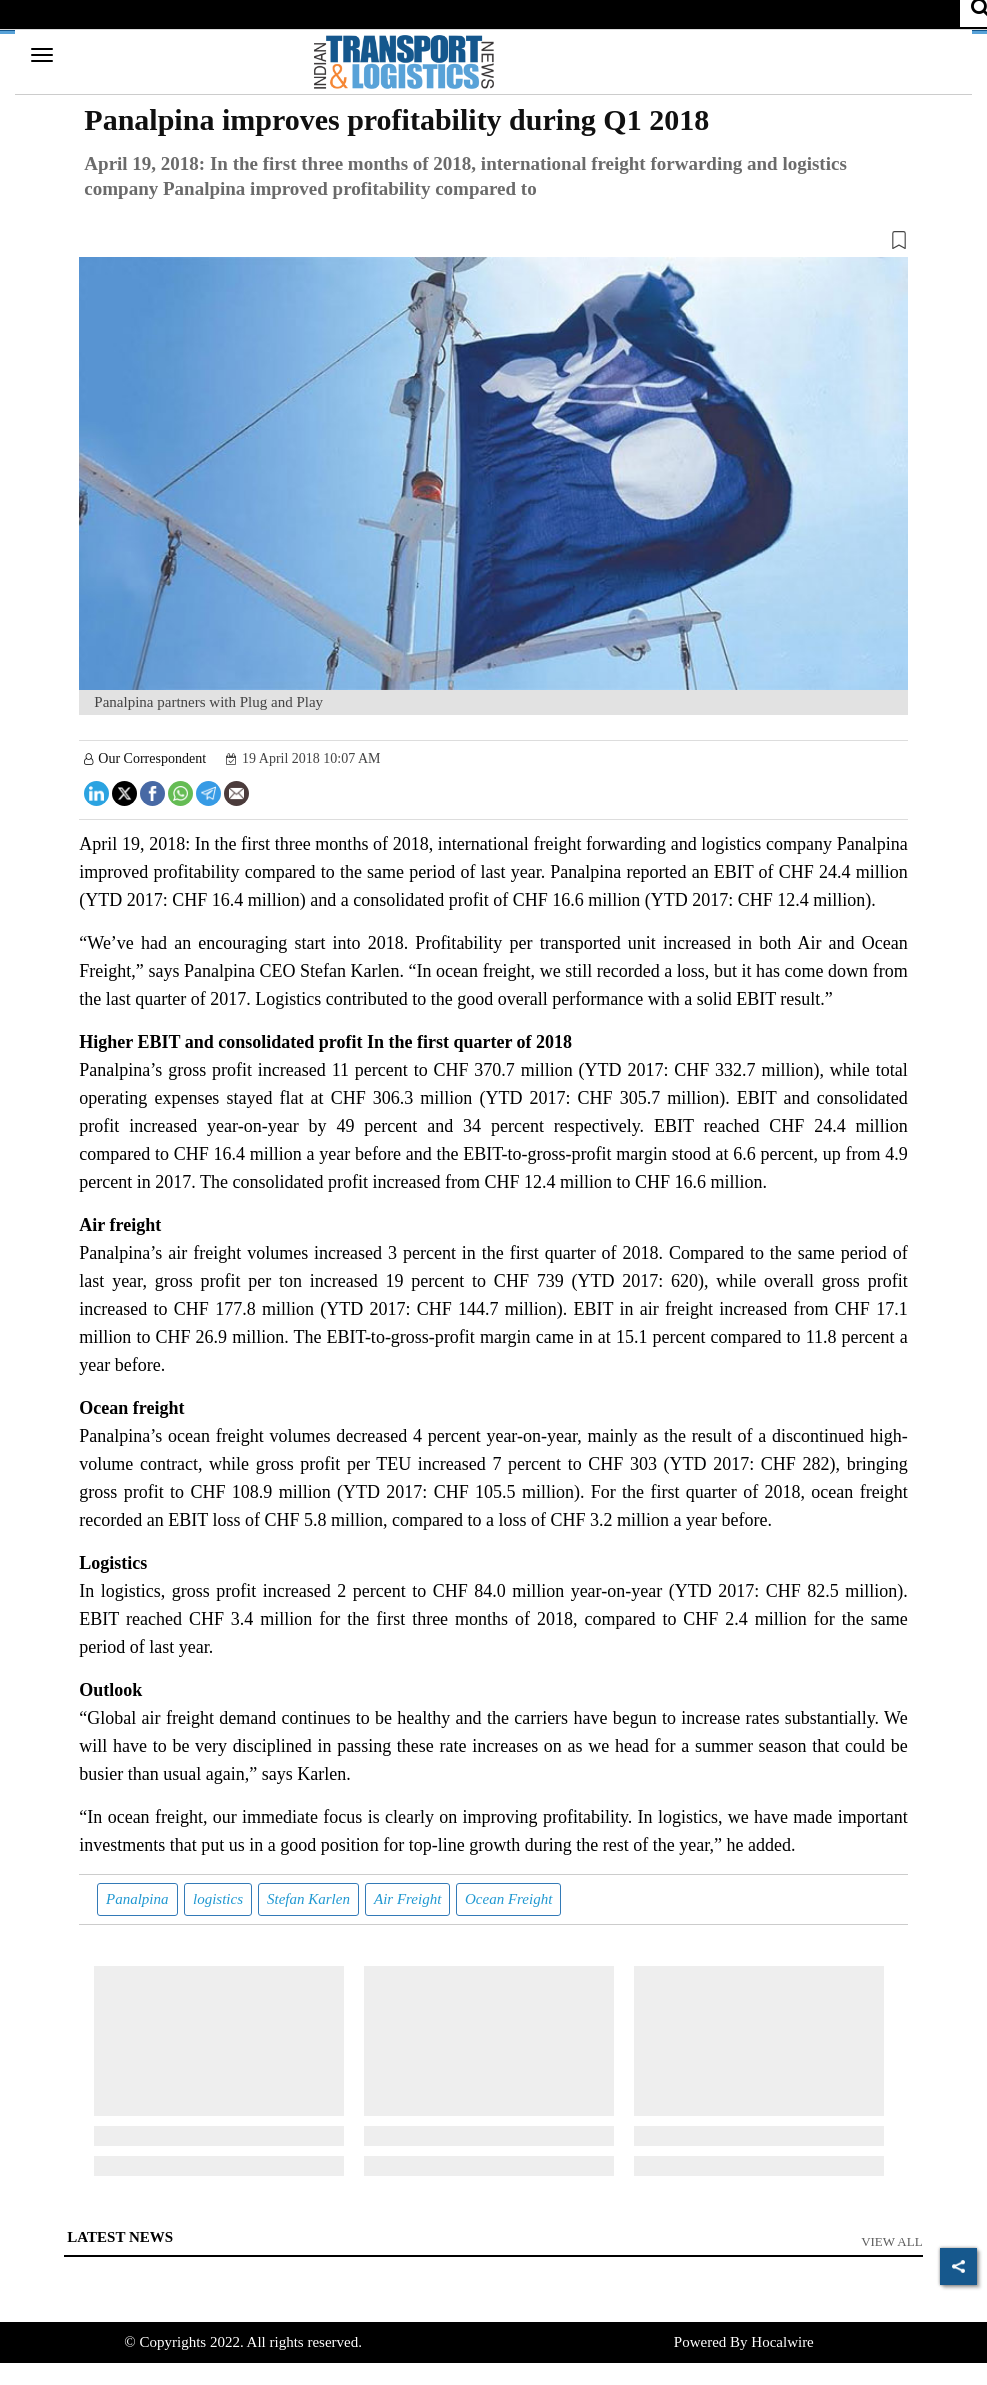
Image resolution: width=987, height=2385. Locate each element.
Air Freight (407, 1899)
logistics (218, 1899)
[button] (493, 244)
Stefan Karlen (308, 1899)
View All (892, 2241)
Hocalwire (782, 2342)
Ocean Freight (508, 1899)
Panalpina (137, 1899)
